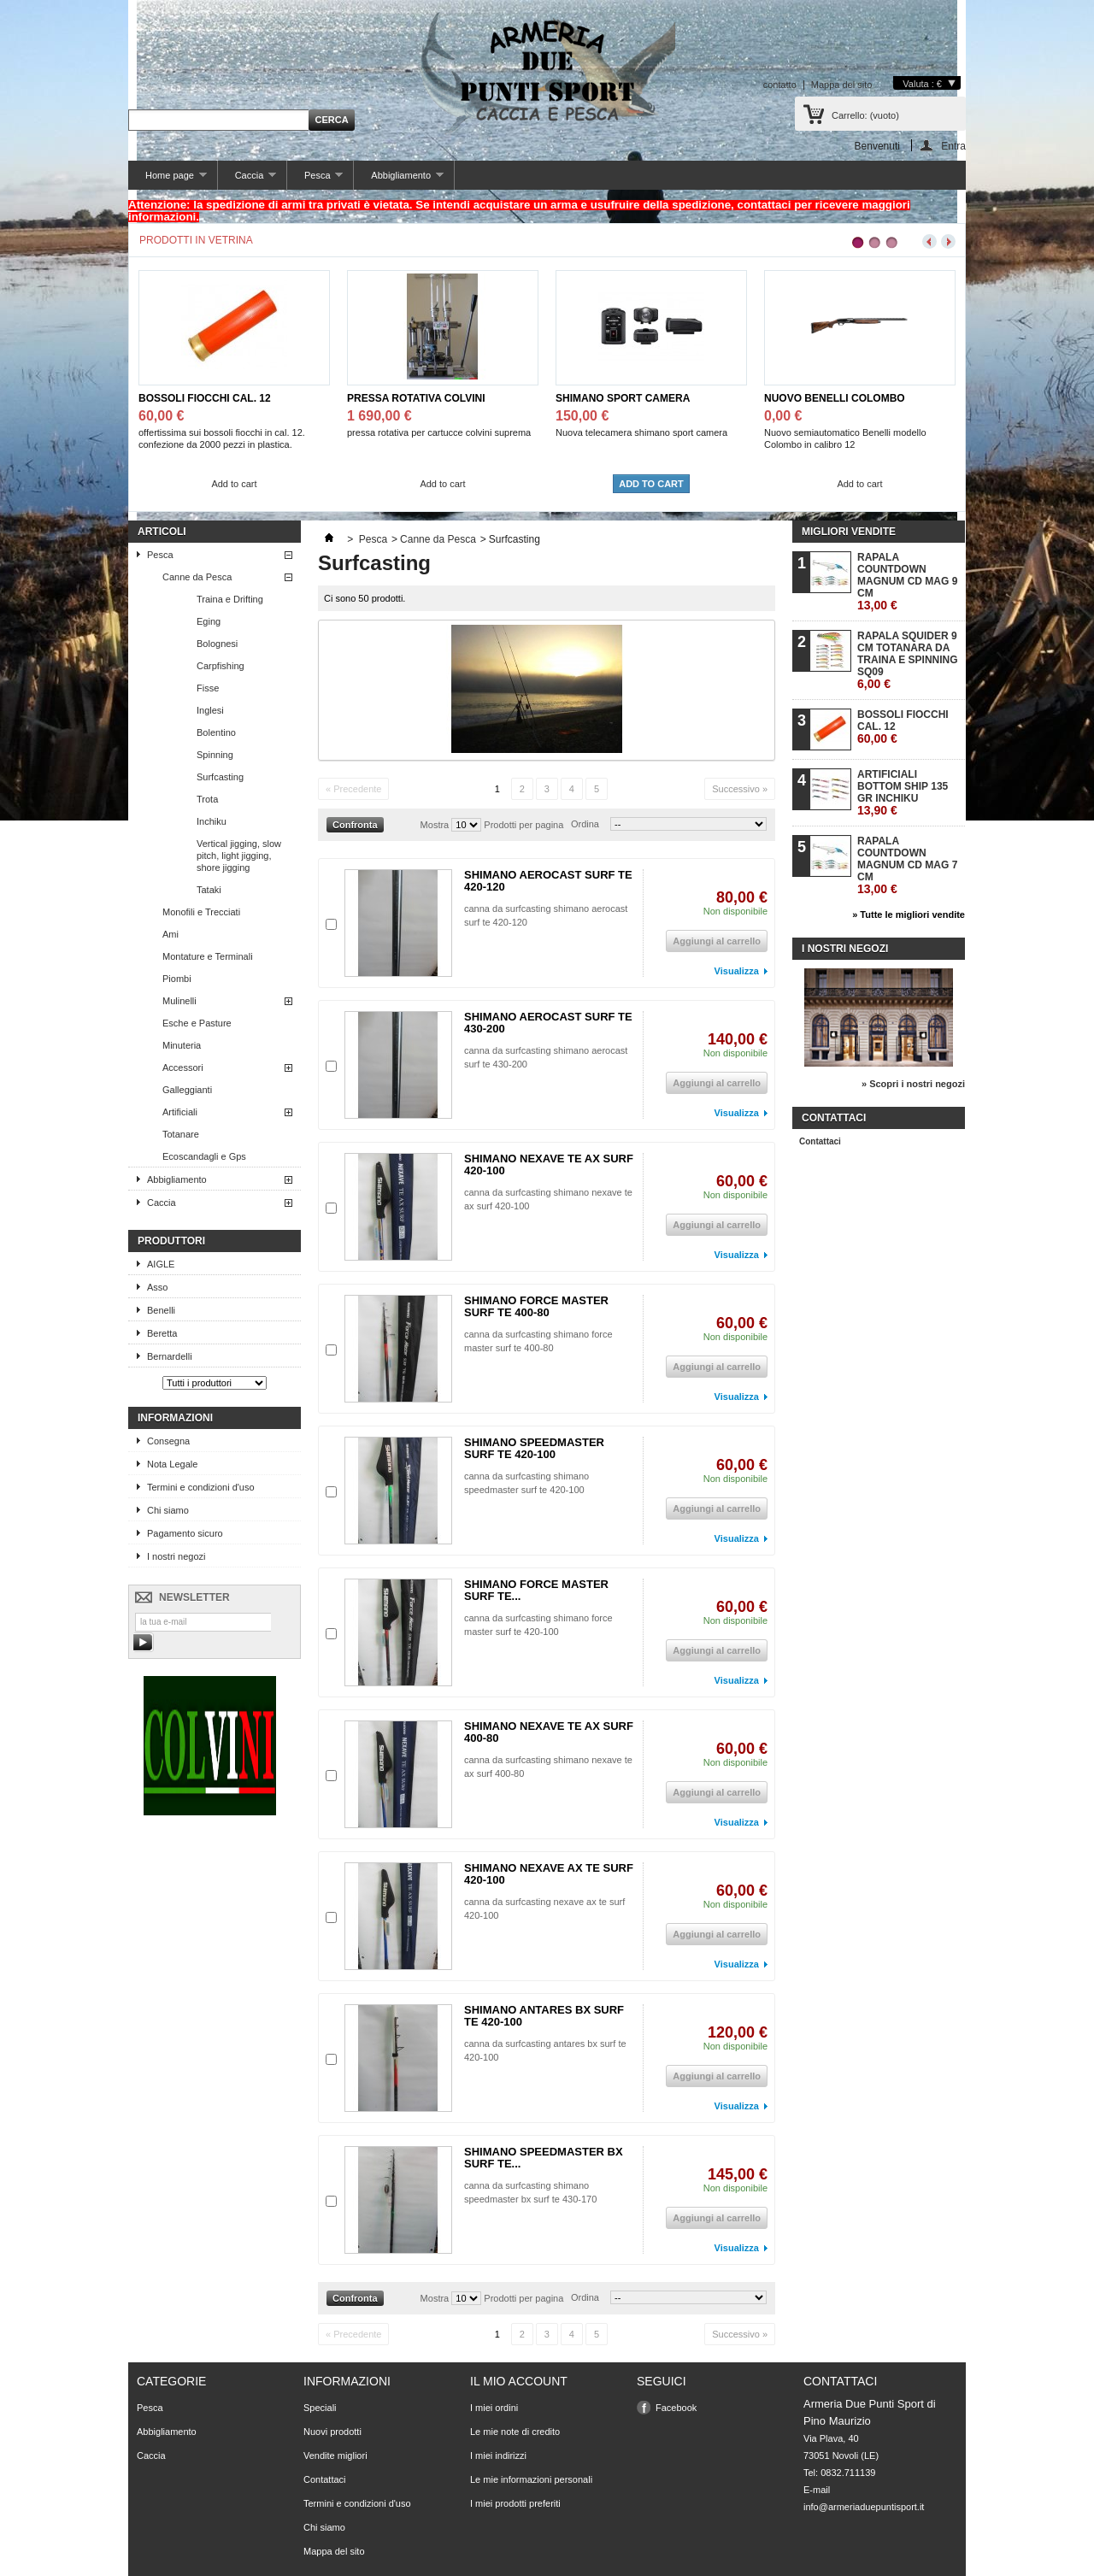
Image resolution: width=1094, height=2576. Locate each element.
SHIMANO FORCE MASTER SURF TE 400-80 (536, 1306)
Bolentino (216, 732)
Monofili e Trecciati (201, 912)
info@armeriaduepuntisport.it (863, 2507)
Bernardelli (169, 1356)
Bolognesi (217, 643)
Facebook (676, 2408)
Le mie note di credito (515, 2431)
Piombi (176, 978)
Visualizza (737, 971)
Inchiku (211, 821)
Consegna (168, 1441)
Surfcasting (220, 777)
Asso (157, 1287)
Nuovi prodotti (332, 2431)
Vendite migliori (335, 2455)
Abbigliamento (398, 180)
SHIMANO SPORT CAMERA (623, 398)
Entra (953, 145)
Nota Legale (172, 1464)
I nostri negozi (176, 1556)
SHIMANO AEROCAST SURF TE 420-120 (548, 880)
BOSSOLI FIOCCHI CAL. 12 (204, 398)
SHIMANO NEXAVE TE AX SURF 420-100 (548, 1164)
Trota (207, 799)
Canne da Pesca (197, 577)
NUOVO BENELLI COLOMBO (834, 398)
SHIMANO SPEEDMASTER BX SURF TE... (543, 2157)
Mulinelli (179, 1001)
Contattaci (820, 1141)
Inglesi (210, 710)
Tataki (209, 890)
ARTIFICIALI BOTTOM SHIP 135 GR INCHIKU (902, 792)
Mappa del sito (842, 84)
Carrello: (865, 115)
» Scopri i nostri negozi (913, 1084)
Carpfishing (220, 666)
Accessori (182, 1067)
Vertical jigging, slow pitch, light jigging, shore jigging (239, 855)
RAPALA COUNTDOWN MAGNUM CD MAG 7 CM (907, 865)
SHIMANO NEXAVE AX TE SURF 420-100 (548, 1873)
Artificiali (179, 1112)
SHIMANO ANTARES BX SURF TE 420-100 (544, 2015)
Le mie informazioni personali (531, 2479)
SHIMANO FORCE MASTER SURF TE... (536, 1590)
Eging (209, 621)
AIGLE (160, 1264)
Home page (167, 180)
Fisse (208, 688)
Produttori (171, 1241)
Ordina (585, 824)
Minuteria (181, 1045)
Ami (170, 934)
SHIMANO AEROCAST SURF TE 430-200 (548, 1022)
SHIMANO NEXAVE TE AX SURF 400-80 (548, 1732)
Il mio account (519, 2381)
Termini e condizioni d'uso (201, 1487)
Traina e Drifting (230, 599)
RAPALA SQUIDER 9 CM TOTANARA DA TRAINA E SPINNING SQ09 (907, 660)
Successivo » (740, 789)
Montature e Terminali (207, 956)
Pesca (315, 180)
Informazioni (175, 1418)
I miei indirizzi (498, 2455)
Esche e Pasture (197, 1023)
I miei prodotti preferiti (515, 2503)
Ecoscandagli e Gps (204, 1156)
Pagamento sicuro (185, 1533)
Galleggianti (187, 1090)
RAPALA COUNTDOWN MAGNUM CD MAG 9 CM (907, 581)
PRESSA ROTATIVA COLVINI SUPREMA (416, 398)
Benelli (161, 1310)
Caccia (247, 180)
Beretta (162, 1333)
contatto (780, 84)
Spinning (215, 755)
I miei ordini (494, 2408)
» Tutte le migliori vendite (908, 914)
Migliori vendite (849, 532)
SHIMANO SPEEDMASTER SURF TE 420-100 (534, 1448)
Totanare (180, 1134)
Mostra (435, 825)
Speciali (320, 2408)
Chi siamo (168, 1510)
